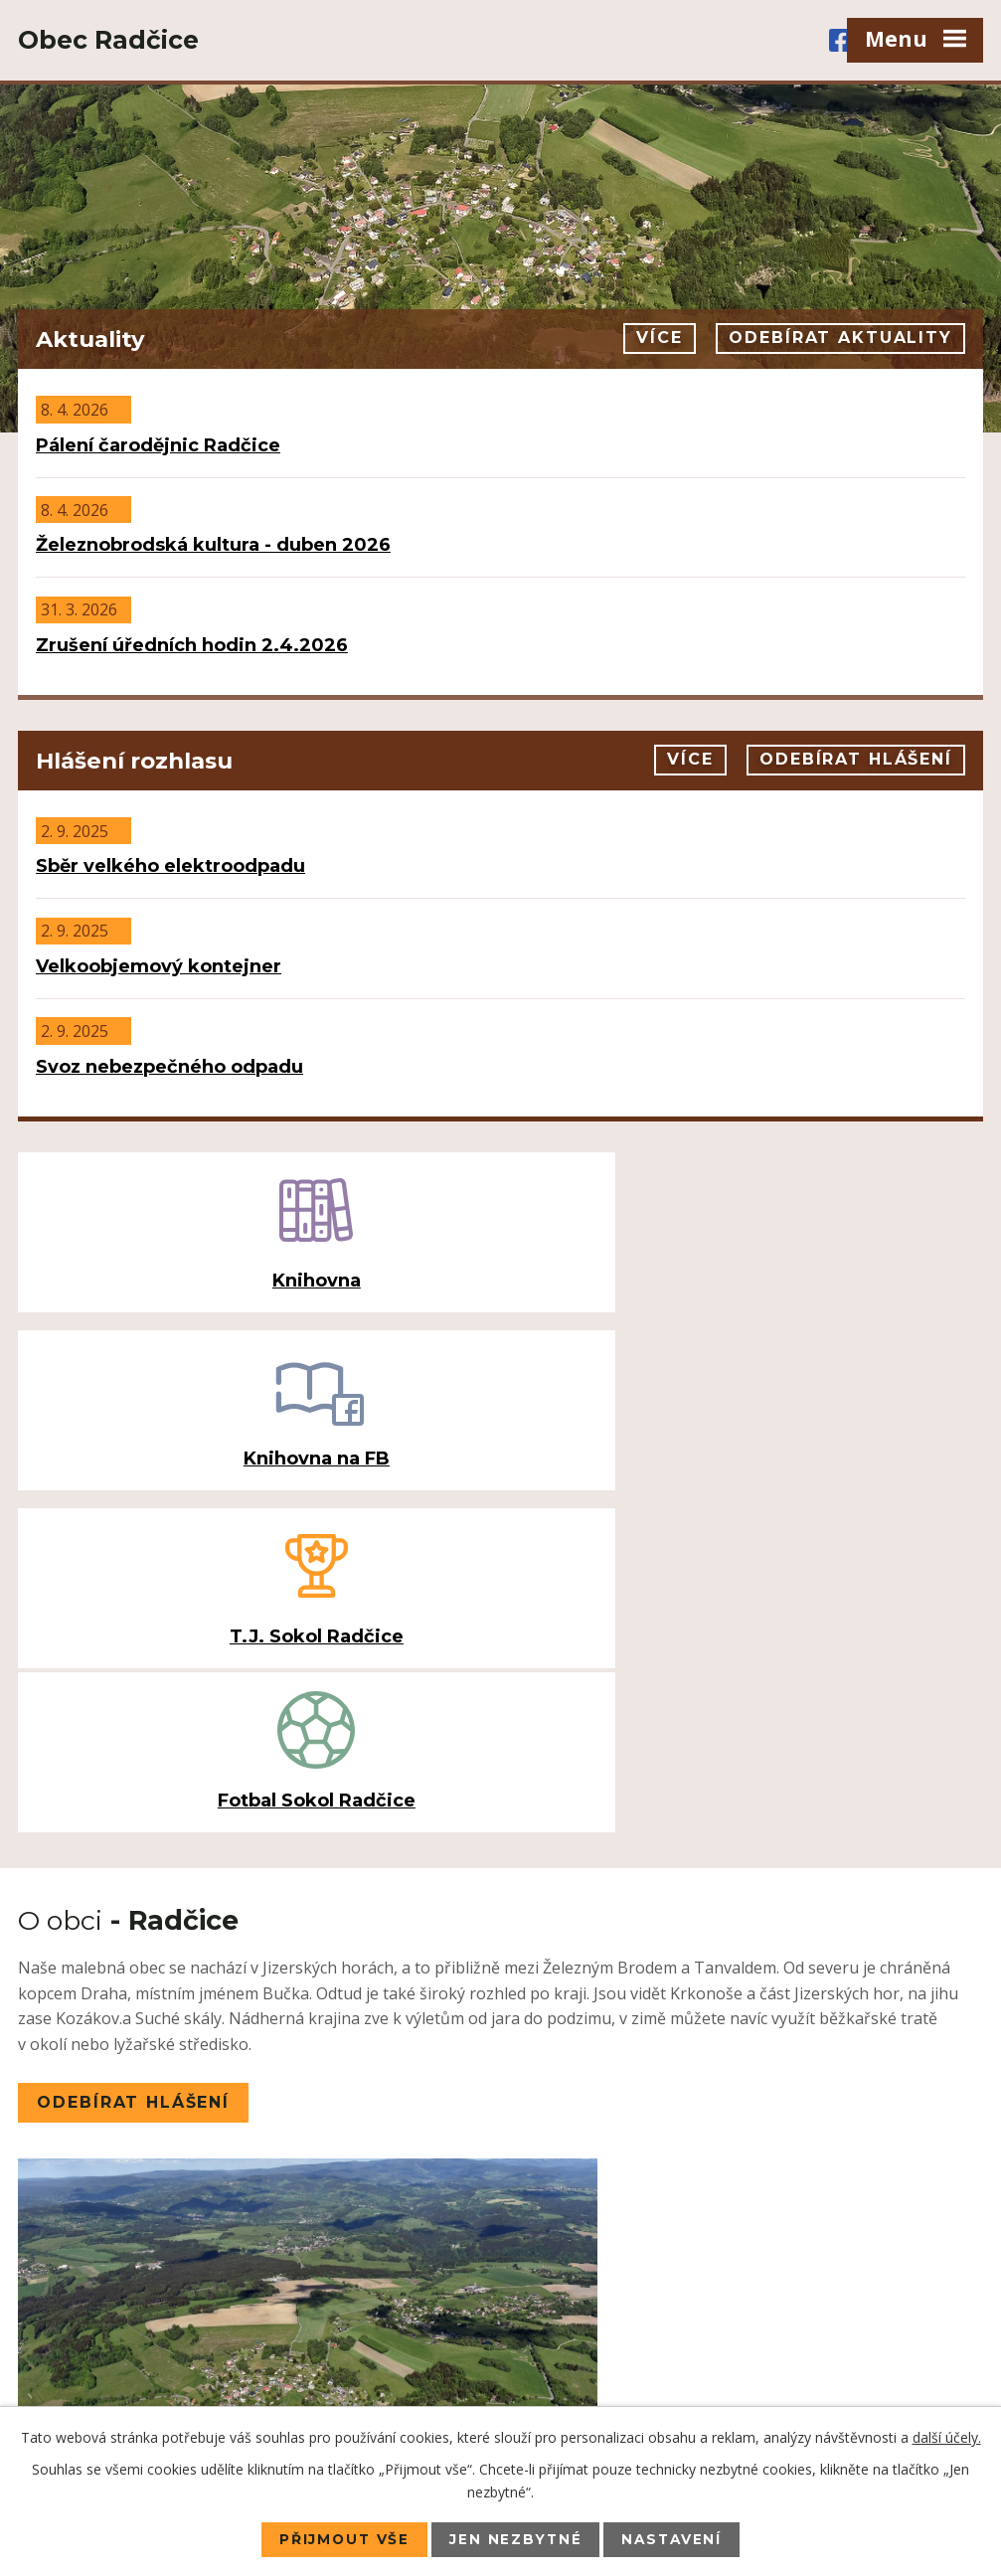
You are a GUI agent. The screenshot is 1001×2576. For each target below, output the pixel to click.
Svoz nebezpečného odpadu (169, 1067)
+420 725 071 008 (145, 2262)
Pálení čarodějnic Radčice (158, 445)
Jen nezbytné (516, 2539)
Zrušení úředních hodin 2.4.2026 (192, 645)
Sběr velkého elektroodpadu (170, 866)
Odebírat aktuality (839, 338)
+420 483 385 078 (163, 2235)
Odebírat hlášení (854, 760)
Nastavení (675, 2539)
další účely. (947, 2436)
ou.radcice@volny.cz (160, 2352)
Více (653, 338)
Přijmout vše (341, 2539)
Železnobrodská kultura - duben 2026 (213, 545)
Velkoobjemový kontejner (158, 966)
